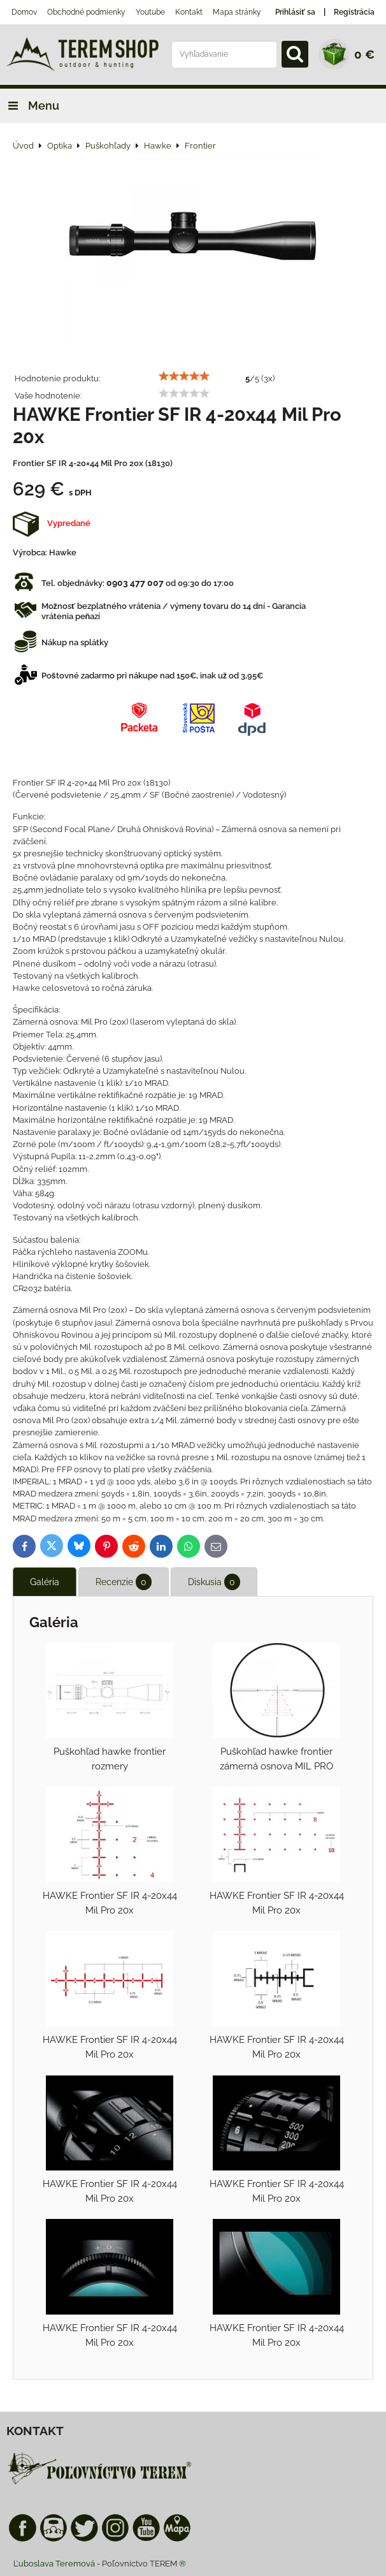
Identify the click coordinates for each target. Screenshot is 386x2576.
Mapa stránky (237, 12)
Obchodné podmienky (86, 12)
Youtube (150, 12)
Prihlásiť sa (295, 12)
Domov (24, 12)
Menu (29, 105)
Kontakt (189, 12)
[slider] (184, 376)
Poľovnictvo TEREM (139, 2563)
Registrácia (354, 12)
